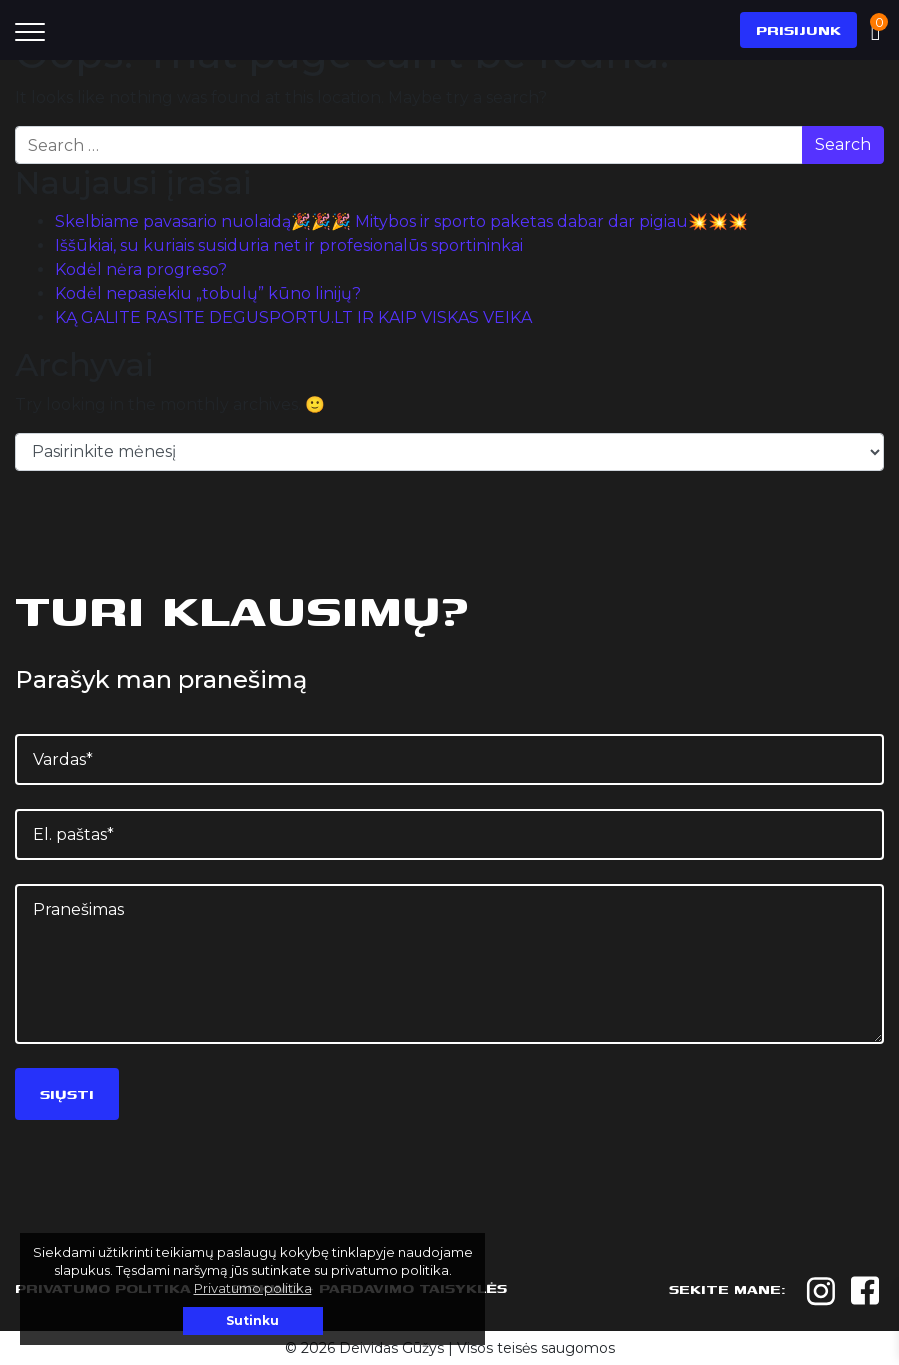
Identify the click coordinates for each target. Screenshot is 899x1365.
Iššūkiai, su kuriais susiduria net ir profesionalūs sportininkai (289, 245)
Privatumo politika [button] (253, 1288)
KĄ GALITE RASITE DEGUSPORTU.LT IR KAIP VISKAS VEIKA (293, 317)
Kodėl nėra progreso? (141, 269)
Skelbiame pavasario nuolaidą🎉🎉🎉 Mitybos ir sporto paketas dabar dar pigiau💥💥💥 (401, 221)
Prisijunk (798, 29)
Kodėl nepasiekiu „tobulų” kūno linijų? (208, 293)
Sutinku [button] (252, 1320)
